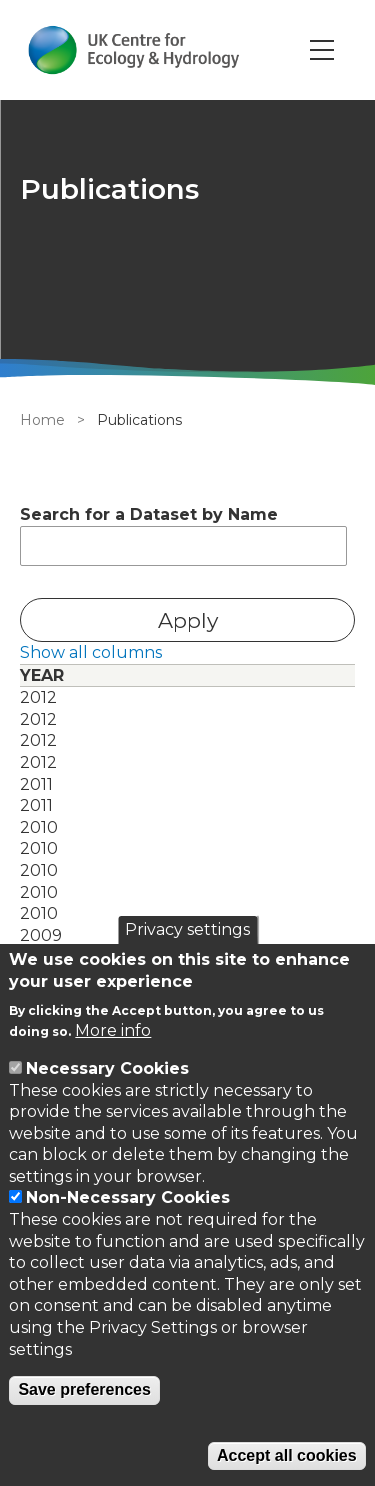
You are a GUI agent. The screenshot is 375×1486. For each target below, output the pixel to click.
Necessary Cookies (107, 1068)
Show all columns (91, 652)
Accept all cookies (287, 1455)
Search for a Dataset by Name (149, 514)
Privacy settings (187, 929)
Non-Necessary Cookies (128, 1197)
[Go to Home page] (133, 50)
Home (42, 420)
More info (113, 1030)
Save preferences (84, 1389)
